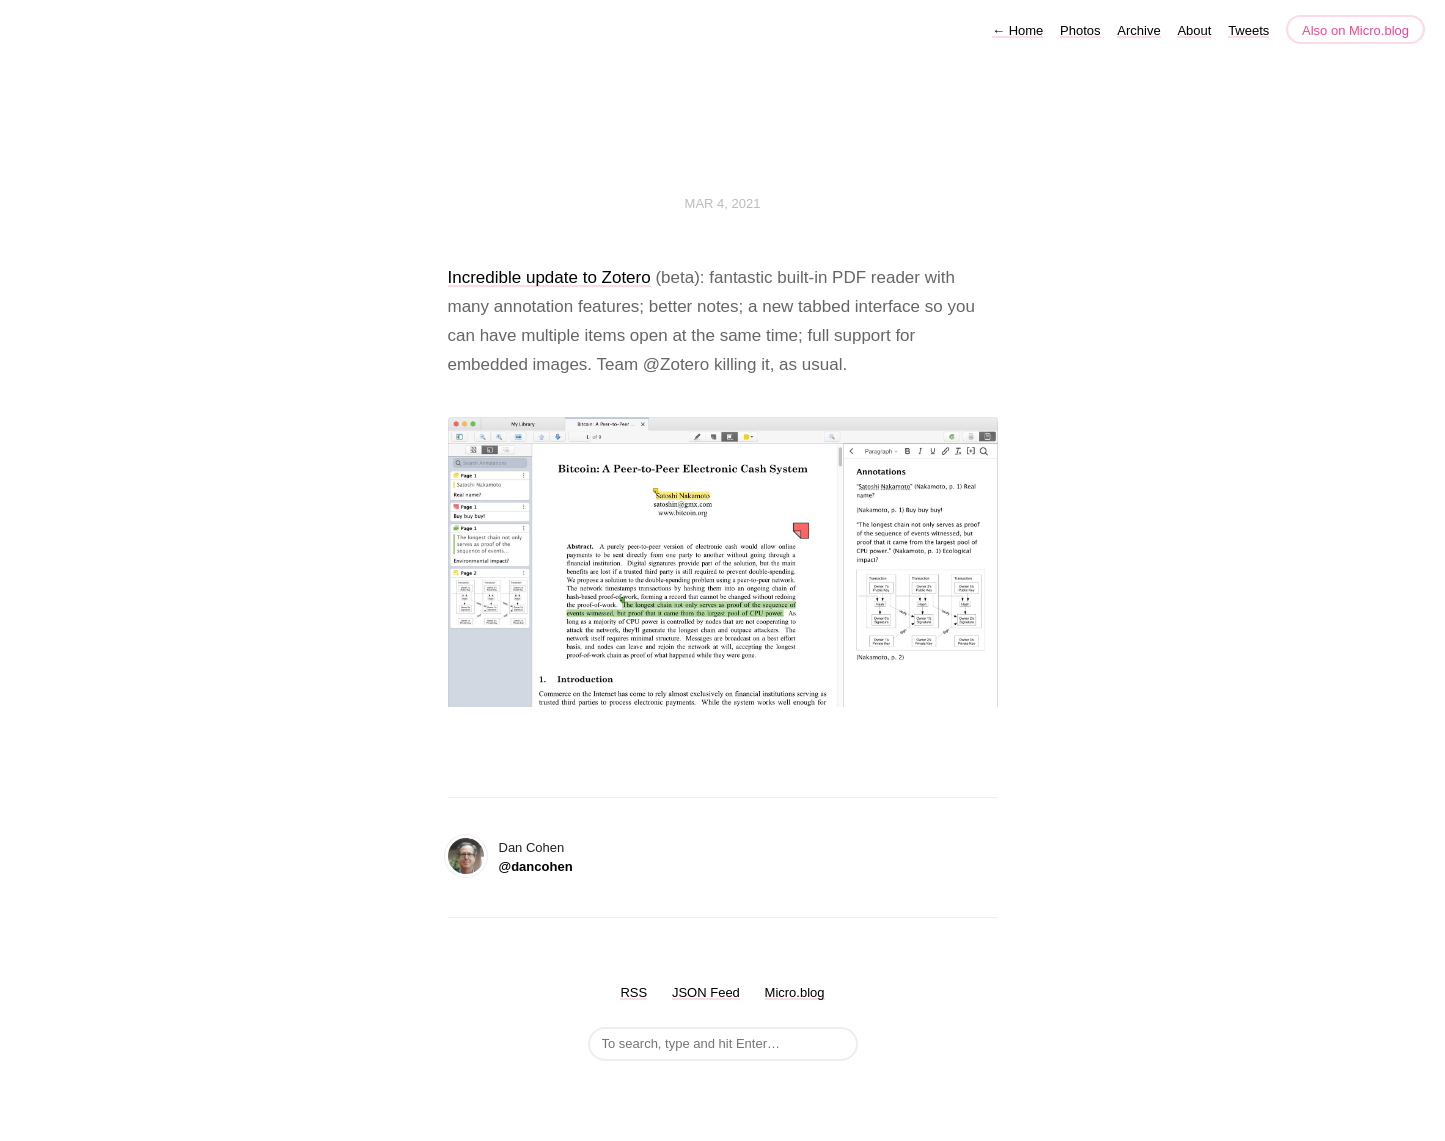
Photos (1080, 30)
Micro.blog (795, 992)
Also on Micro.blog (1355, 30)
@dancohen (536, 866)
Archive (1138, 30)
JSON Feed (706, 992)
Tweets (1248, 30)
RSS (633, 992)
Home (1017, 30)
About (1194, 30)
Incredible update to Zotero (549, 277)
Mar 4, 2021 (723, 203)
